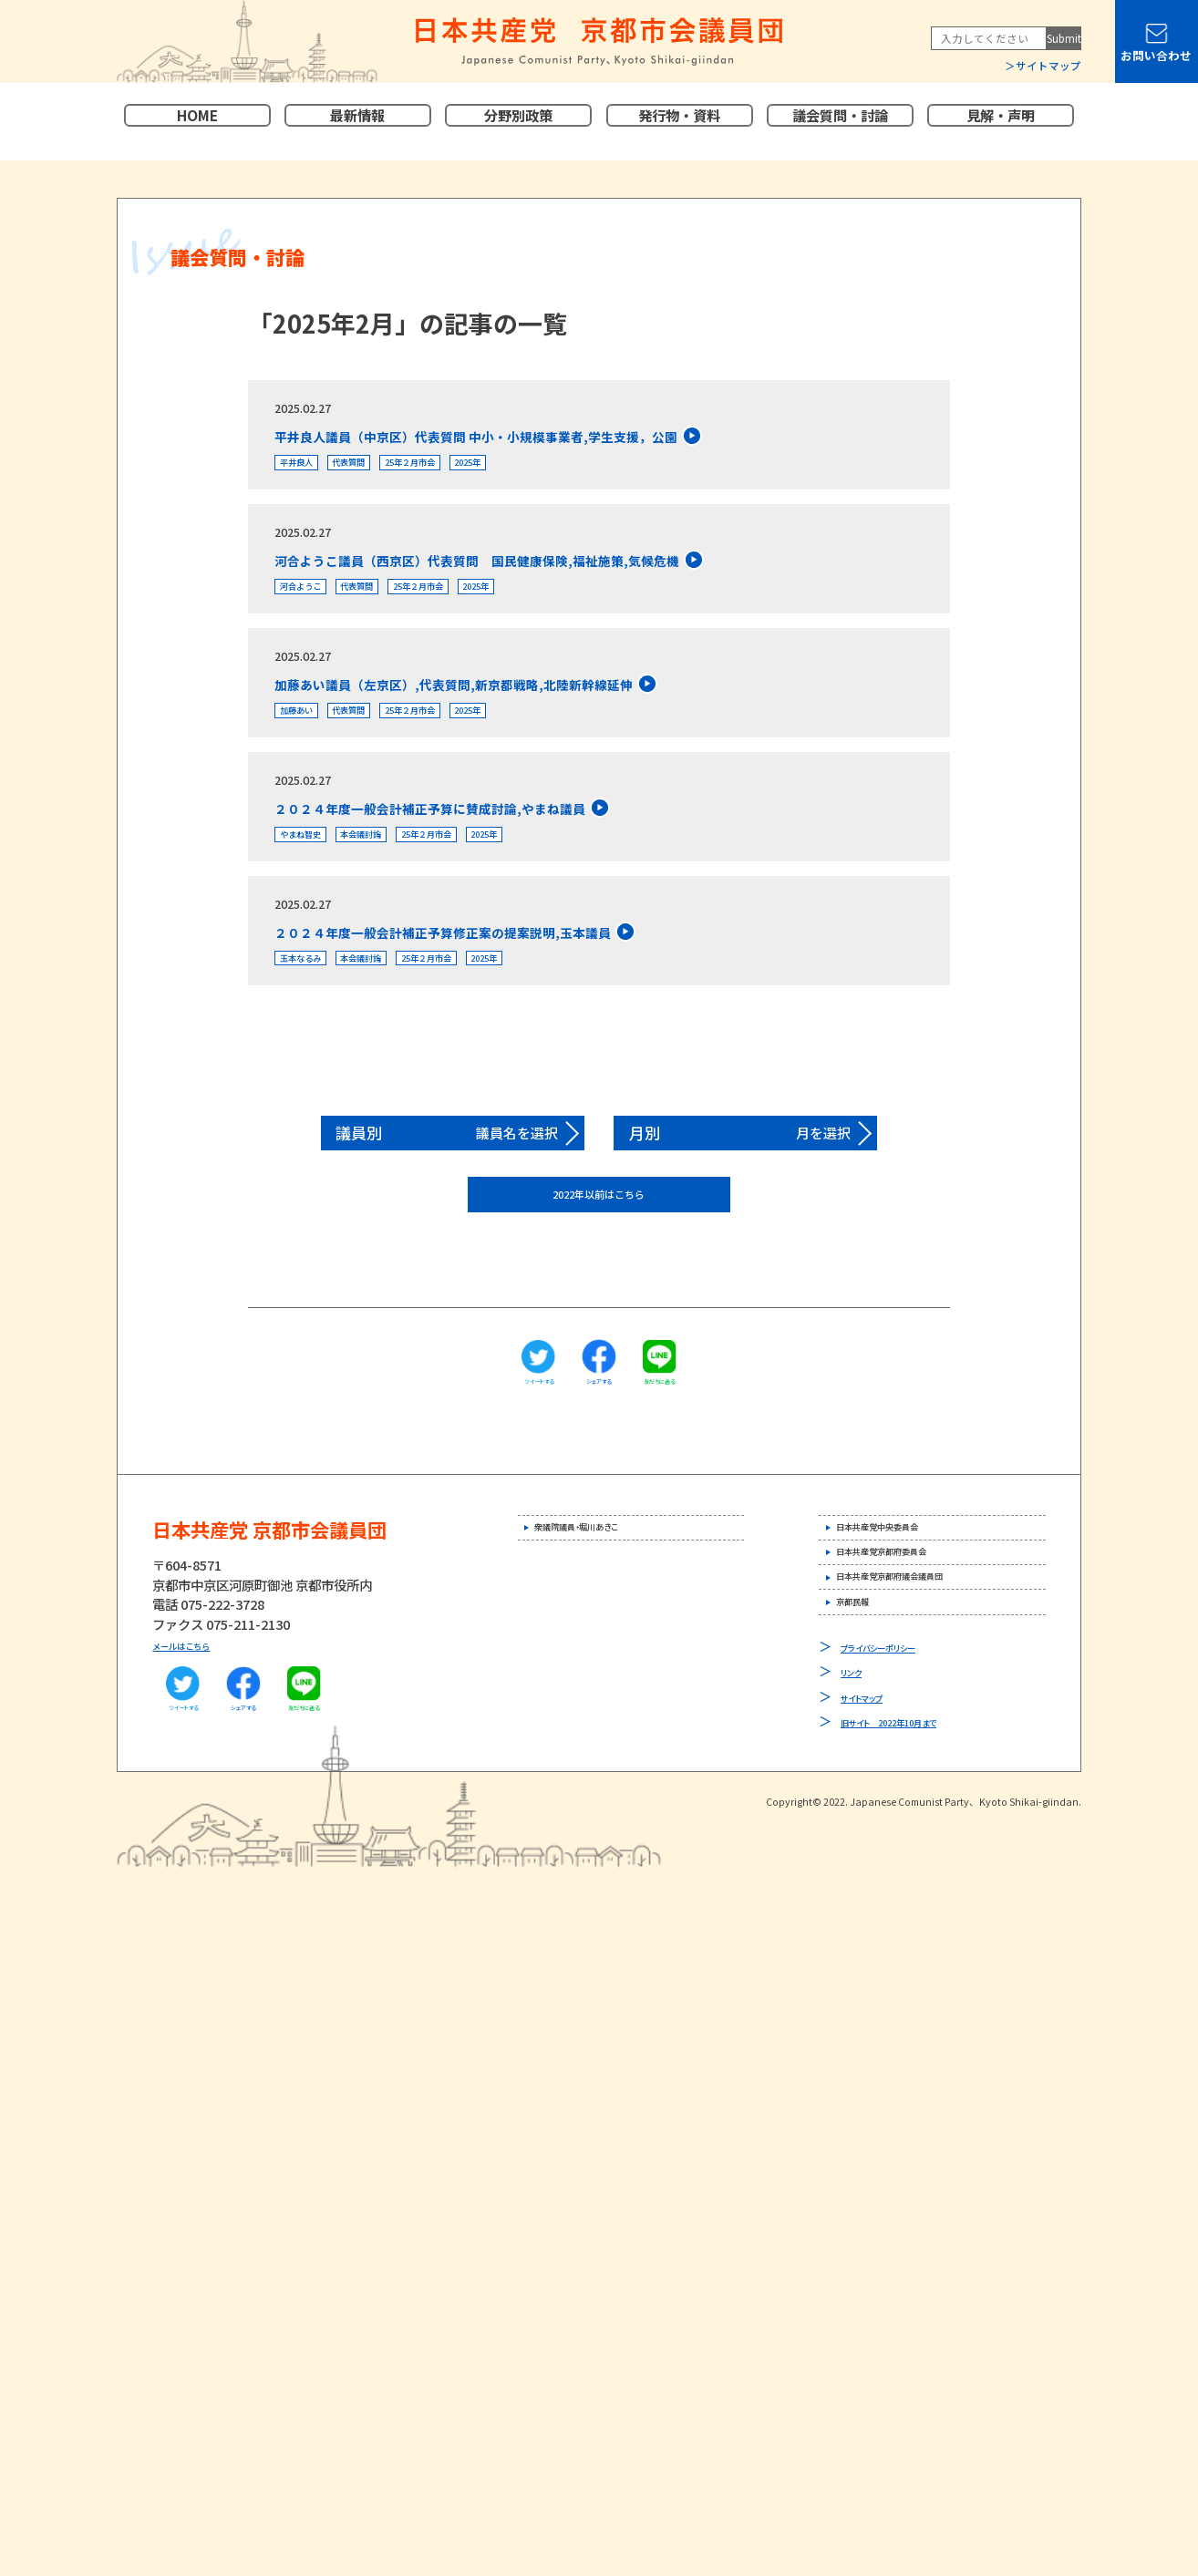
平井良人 (308, 469)
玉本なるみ (314, 1010)
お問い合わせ (1156, 55)
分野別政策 (518, 121)
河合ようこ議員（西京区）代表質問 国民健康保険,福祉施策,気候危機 (577, 572)
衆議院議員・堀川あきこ (608, 1595)
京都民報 (870, 1709)
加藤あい (308, 740)
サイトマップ (1048, 65)
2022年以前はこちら (598, 1251)
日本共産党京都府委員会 (915, 1633)
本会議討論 (403, 875)
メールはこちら (197, 1705)
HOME (197, 121)
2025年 (558, 469)
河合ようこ (314, 604)
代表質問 (383, 469)
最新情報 (357, 121)
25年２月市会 (473, 469)
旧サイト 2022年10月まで (916, 1835)
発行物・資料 (679, 121)
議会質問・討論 (840, 121)
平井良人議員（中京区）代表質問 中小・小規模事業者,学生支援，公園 (576, 436)
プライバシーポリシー (899, 1760)
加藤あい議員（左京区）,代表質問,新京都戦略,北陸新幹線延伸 (542, 707)
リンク (857, 1785)
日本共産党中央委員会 (909, 1595)
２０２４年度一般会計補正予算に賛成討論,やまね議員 (507, 842)
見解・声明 (1000, 121)
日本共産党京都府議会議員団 (928, 1672)
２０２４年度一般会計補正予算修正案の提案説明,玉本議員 (526, 977)
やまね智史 (314, 875)
